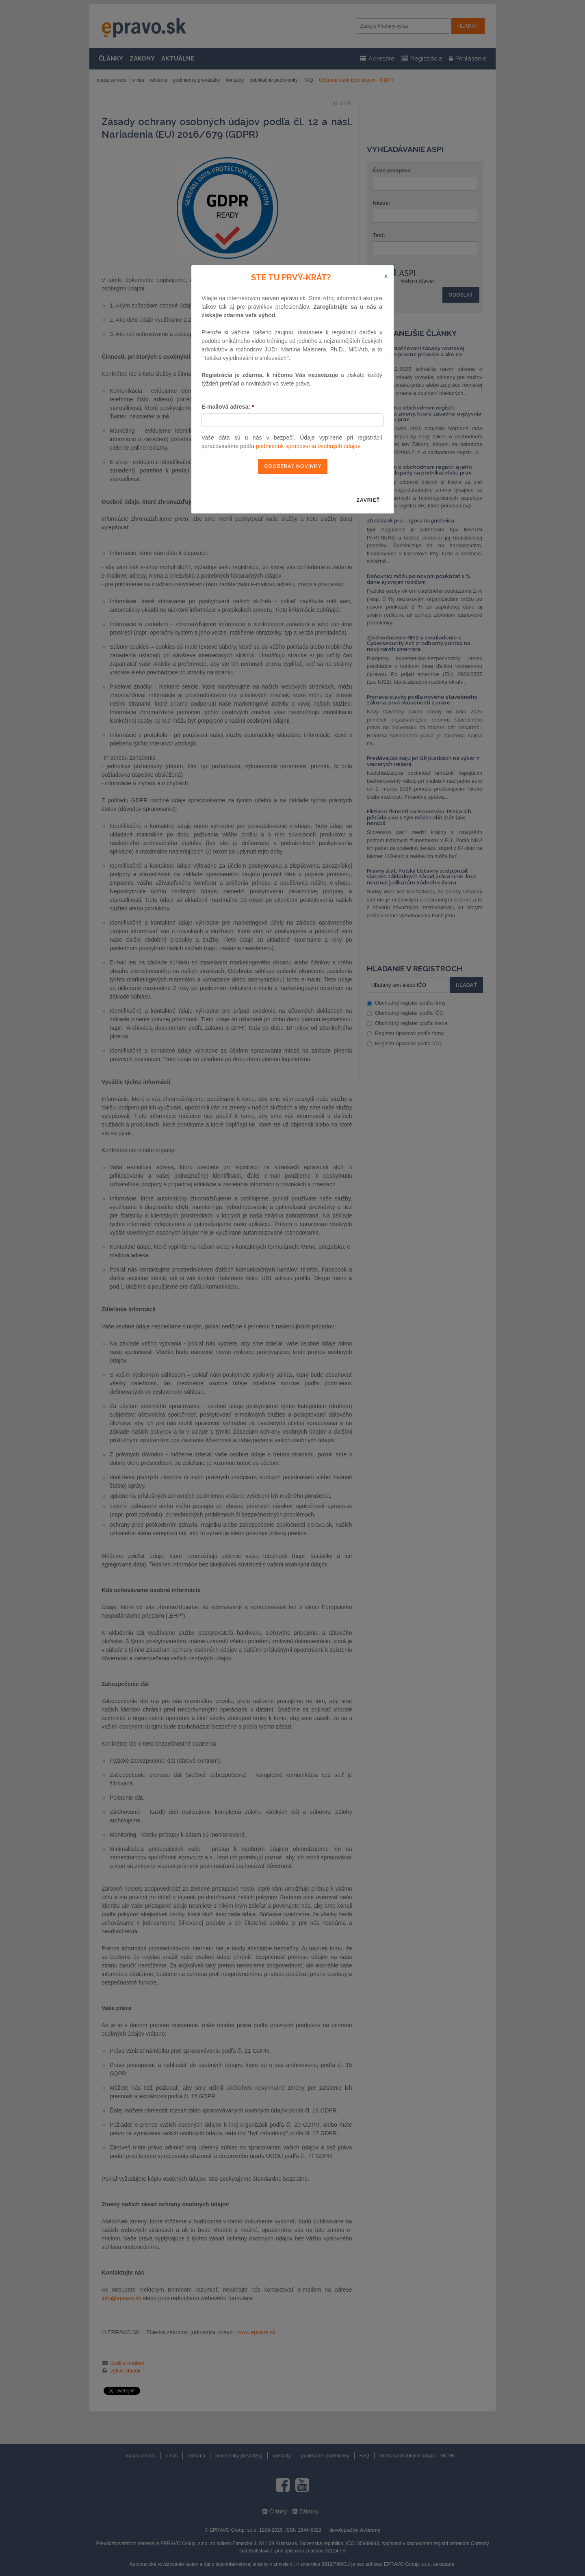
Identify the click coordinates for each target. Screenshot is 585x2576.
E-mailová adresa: (228, 406)
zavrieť (368, 500)
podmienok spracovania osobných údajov (308, 446)
